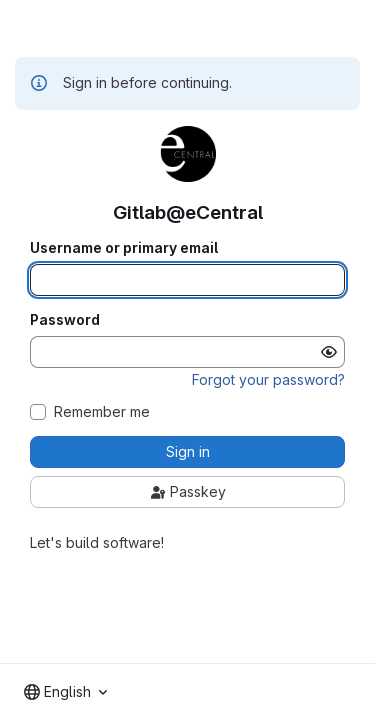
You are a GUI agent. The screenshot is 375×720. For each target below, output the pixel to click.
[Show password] (329, 352)
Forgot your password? (268, 379)
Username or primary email (124, 248)
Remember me (102, 412)
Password (65, 320)
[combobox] (65, 692)
